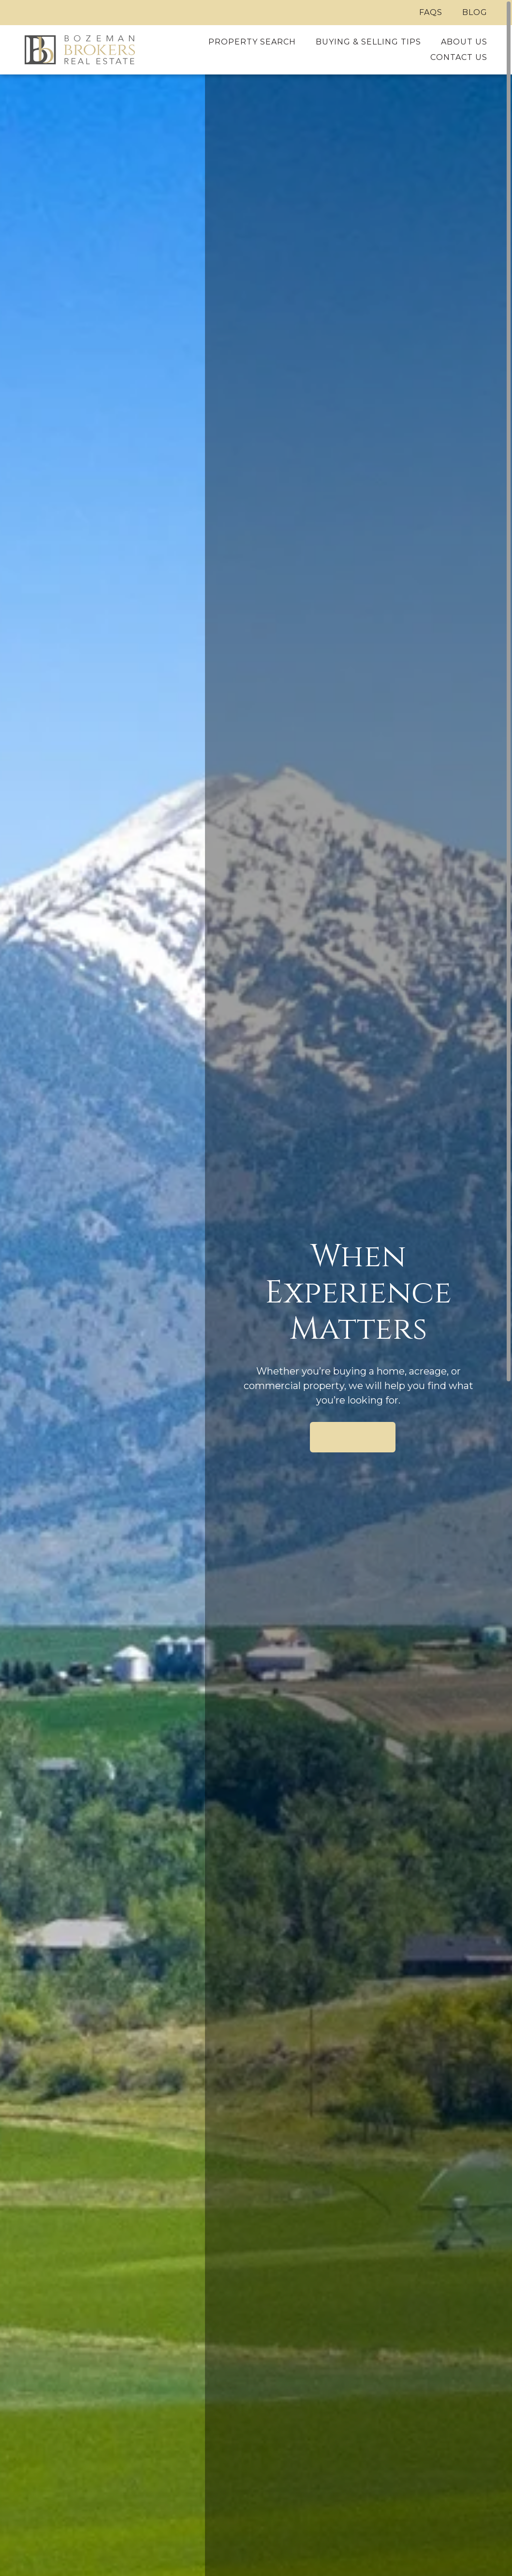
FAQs (430, 12)
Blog (474, 12)
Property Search (252, 41)
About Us (464, 41)
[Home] (80, 49)
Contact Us (458, 57)
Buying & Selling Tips (368, 41)
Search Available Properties (352, 1437)
